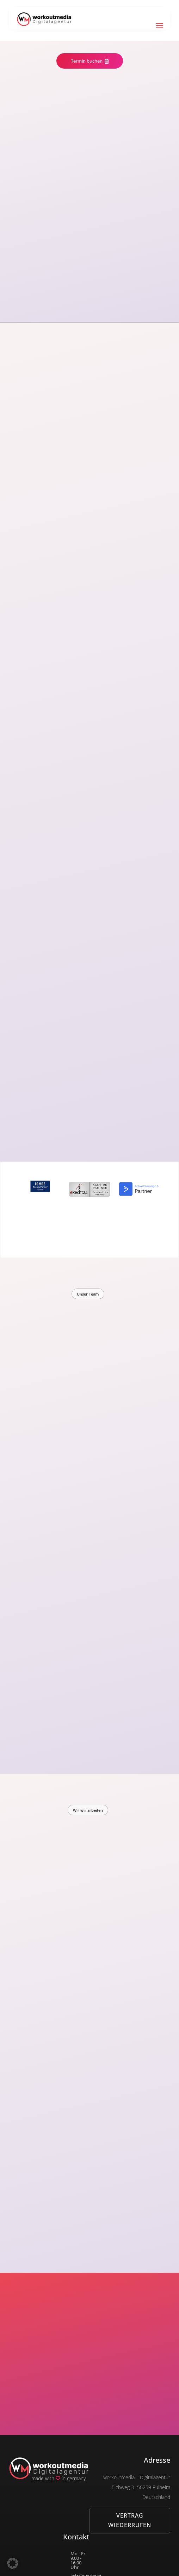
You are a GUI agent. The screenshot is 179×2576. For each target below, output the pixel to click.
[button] (12, 2563)
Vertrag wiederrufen (129, 2520)
